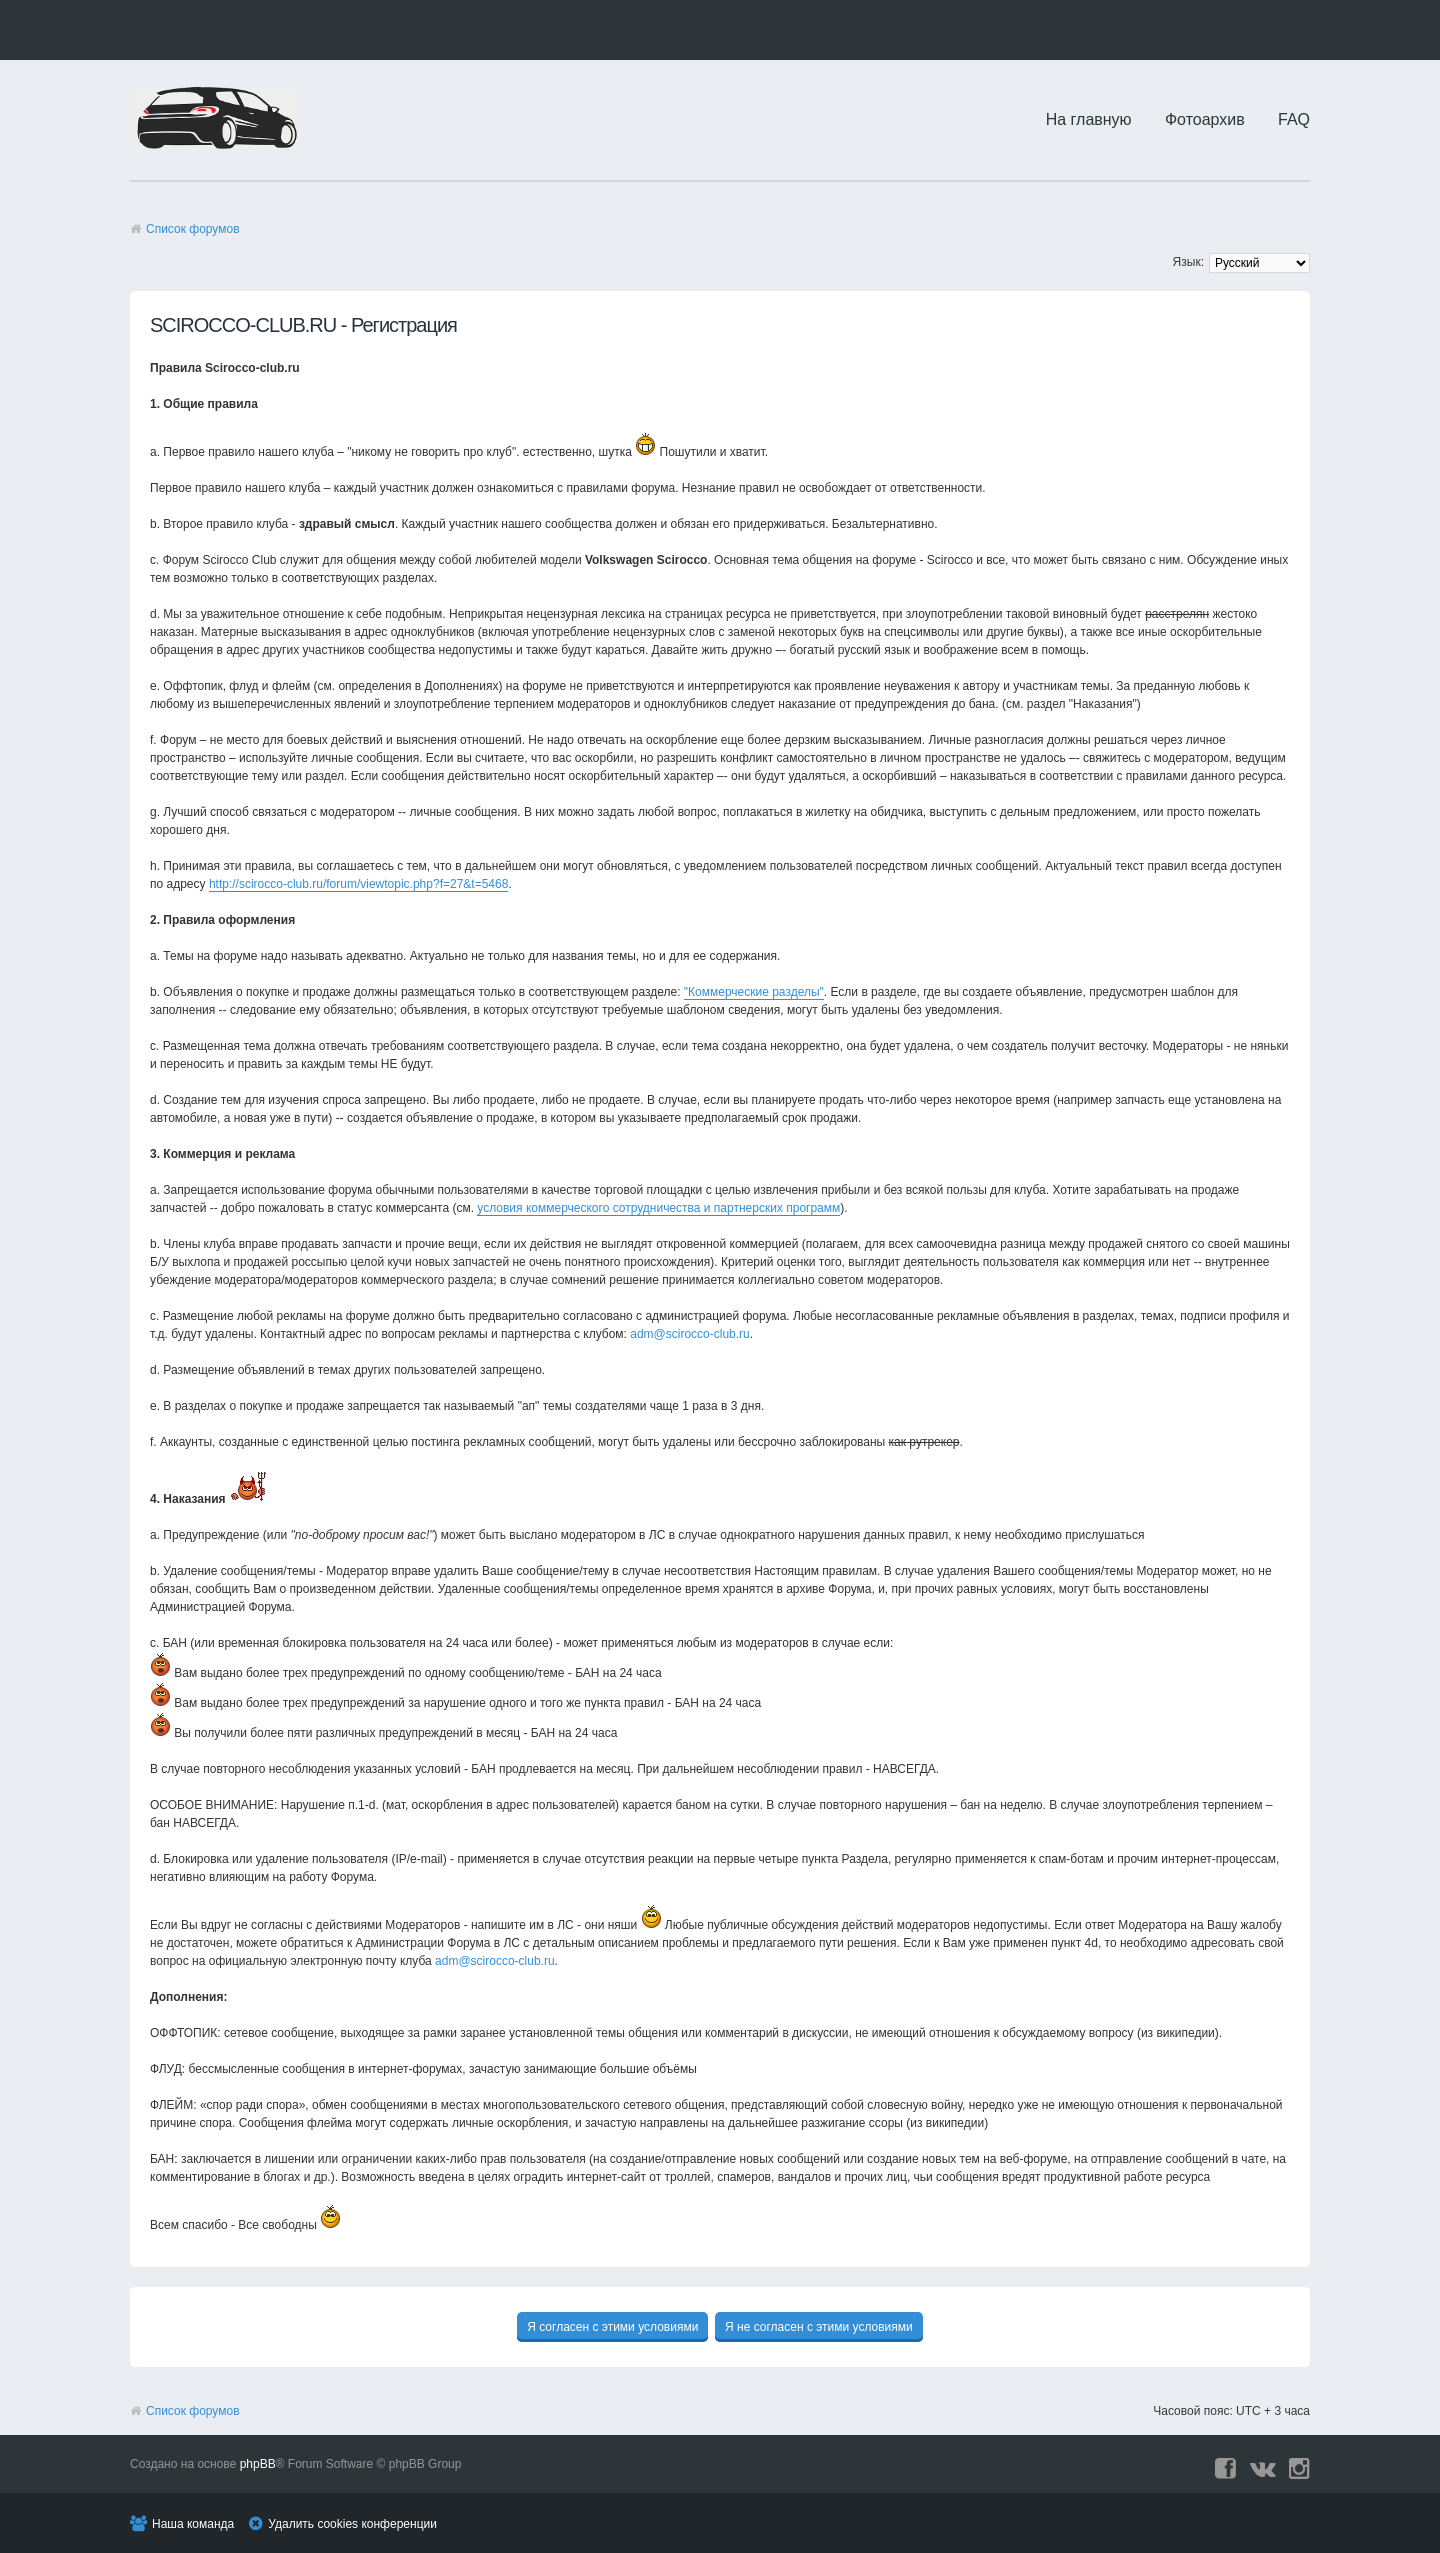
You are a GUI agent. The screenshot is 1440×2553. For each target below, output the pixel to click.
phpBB (258, 2464)
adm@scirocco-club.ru (690, 1334)
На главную (1089, 119)
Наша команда (193, 2524)
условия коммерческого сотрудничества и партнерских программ (658, 1208)
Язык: (1188, 262)
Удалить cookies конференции (352, 2524)
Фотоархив (1205, 119)
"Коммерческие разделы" (754, 992)
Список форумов (193, 229)
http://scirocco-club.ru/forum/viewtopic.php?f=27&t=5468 (359, 884)
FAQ (1294, 119)
